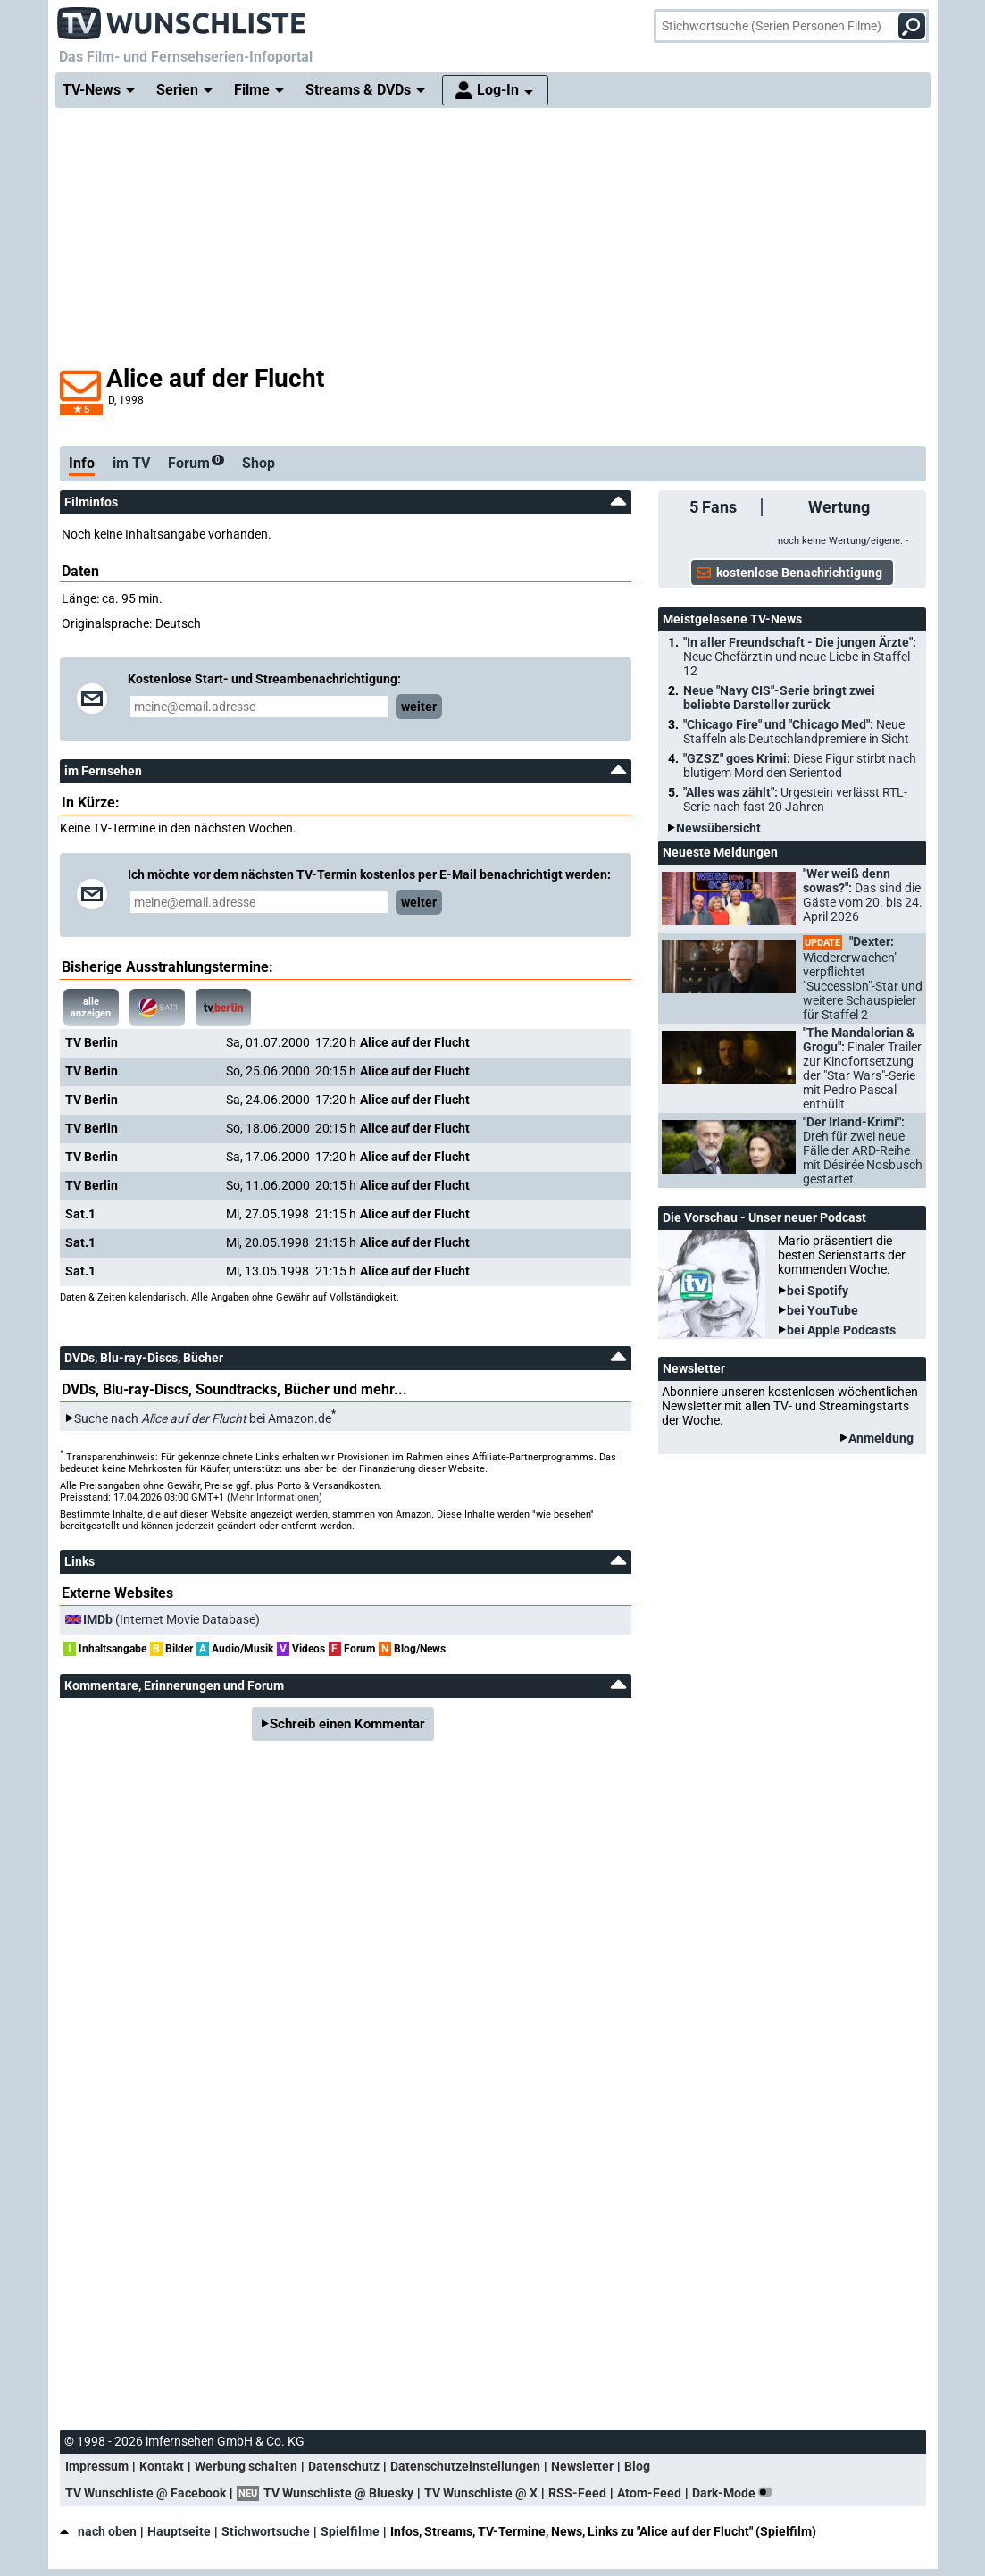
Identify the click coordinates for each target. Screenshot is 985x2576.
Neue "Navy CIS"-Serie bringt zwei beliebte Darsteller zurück (779, 697)
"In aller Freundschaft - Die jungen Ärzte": (799, 656)
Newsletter (582, 2466)
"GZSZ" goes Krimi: (799, 765)
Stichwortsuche (265, 2531)
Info (82, 463)
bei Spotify (817, 1291)
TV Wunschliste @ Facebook (145, 2493)
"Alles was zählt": (795, 799)
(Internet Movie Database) (171, 1619)
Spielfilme (350, 2531)
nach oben (98, 2531)
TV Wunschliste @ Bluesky (338, 2493)
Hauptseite (179, 2531)
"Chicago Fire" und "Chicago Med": (796, 731)
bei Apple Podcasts (841, 1330)
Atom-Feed (649, 2493)
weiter (419, 706)
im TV (131, 463)
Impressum (97, 2466)
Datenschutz (344, 2466)
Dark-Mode (736, 2493)
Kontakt (161, 2466)
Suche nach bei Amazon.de (202, 1418)
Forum (196, 463)
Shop (258, 463)
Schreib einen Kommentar (347, 1724)
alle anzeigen (91, 1007)
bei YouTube (822, 1310)
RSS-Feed (577, 2493)
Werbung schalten (246, 2466)
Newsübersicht (718, 828)
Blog (637, 2466)
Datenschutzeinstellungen (465, 2466)
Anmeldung (881, 1438)
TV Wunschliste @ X (481, 2493)
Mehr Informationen (274, 1497)
